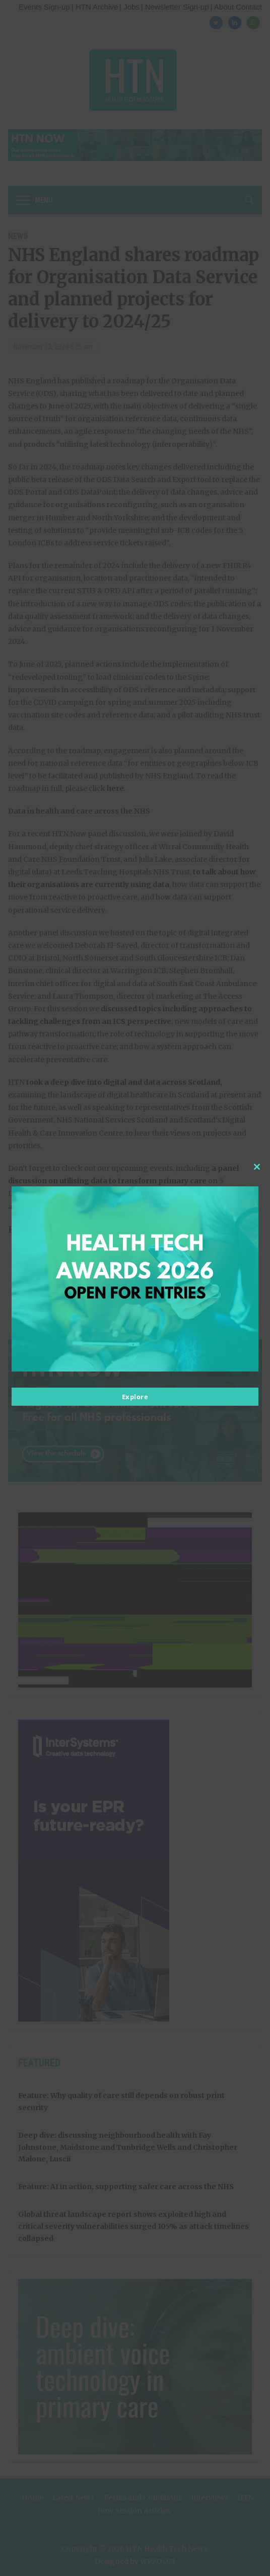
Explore (135, 1396)
